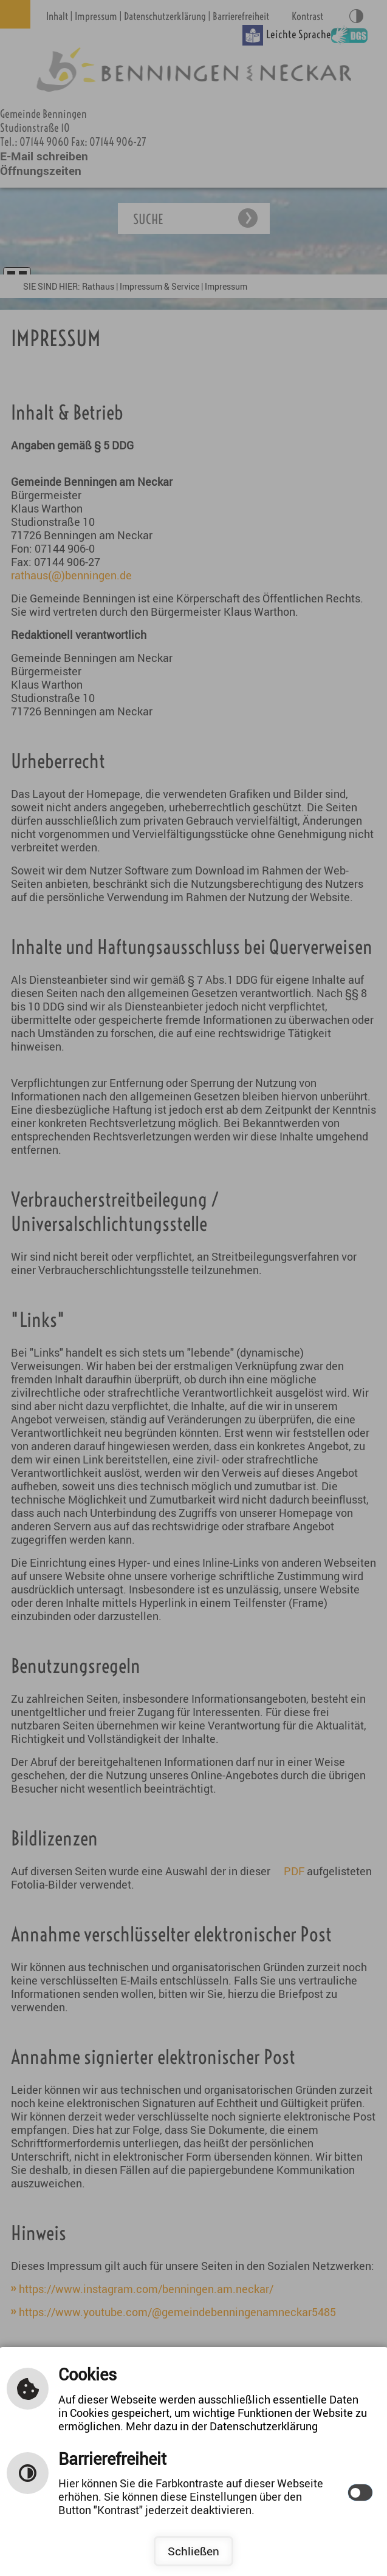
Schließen (193, 2551)
